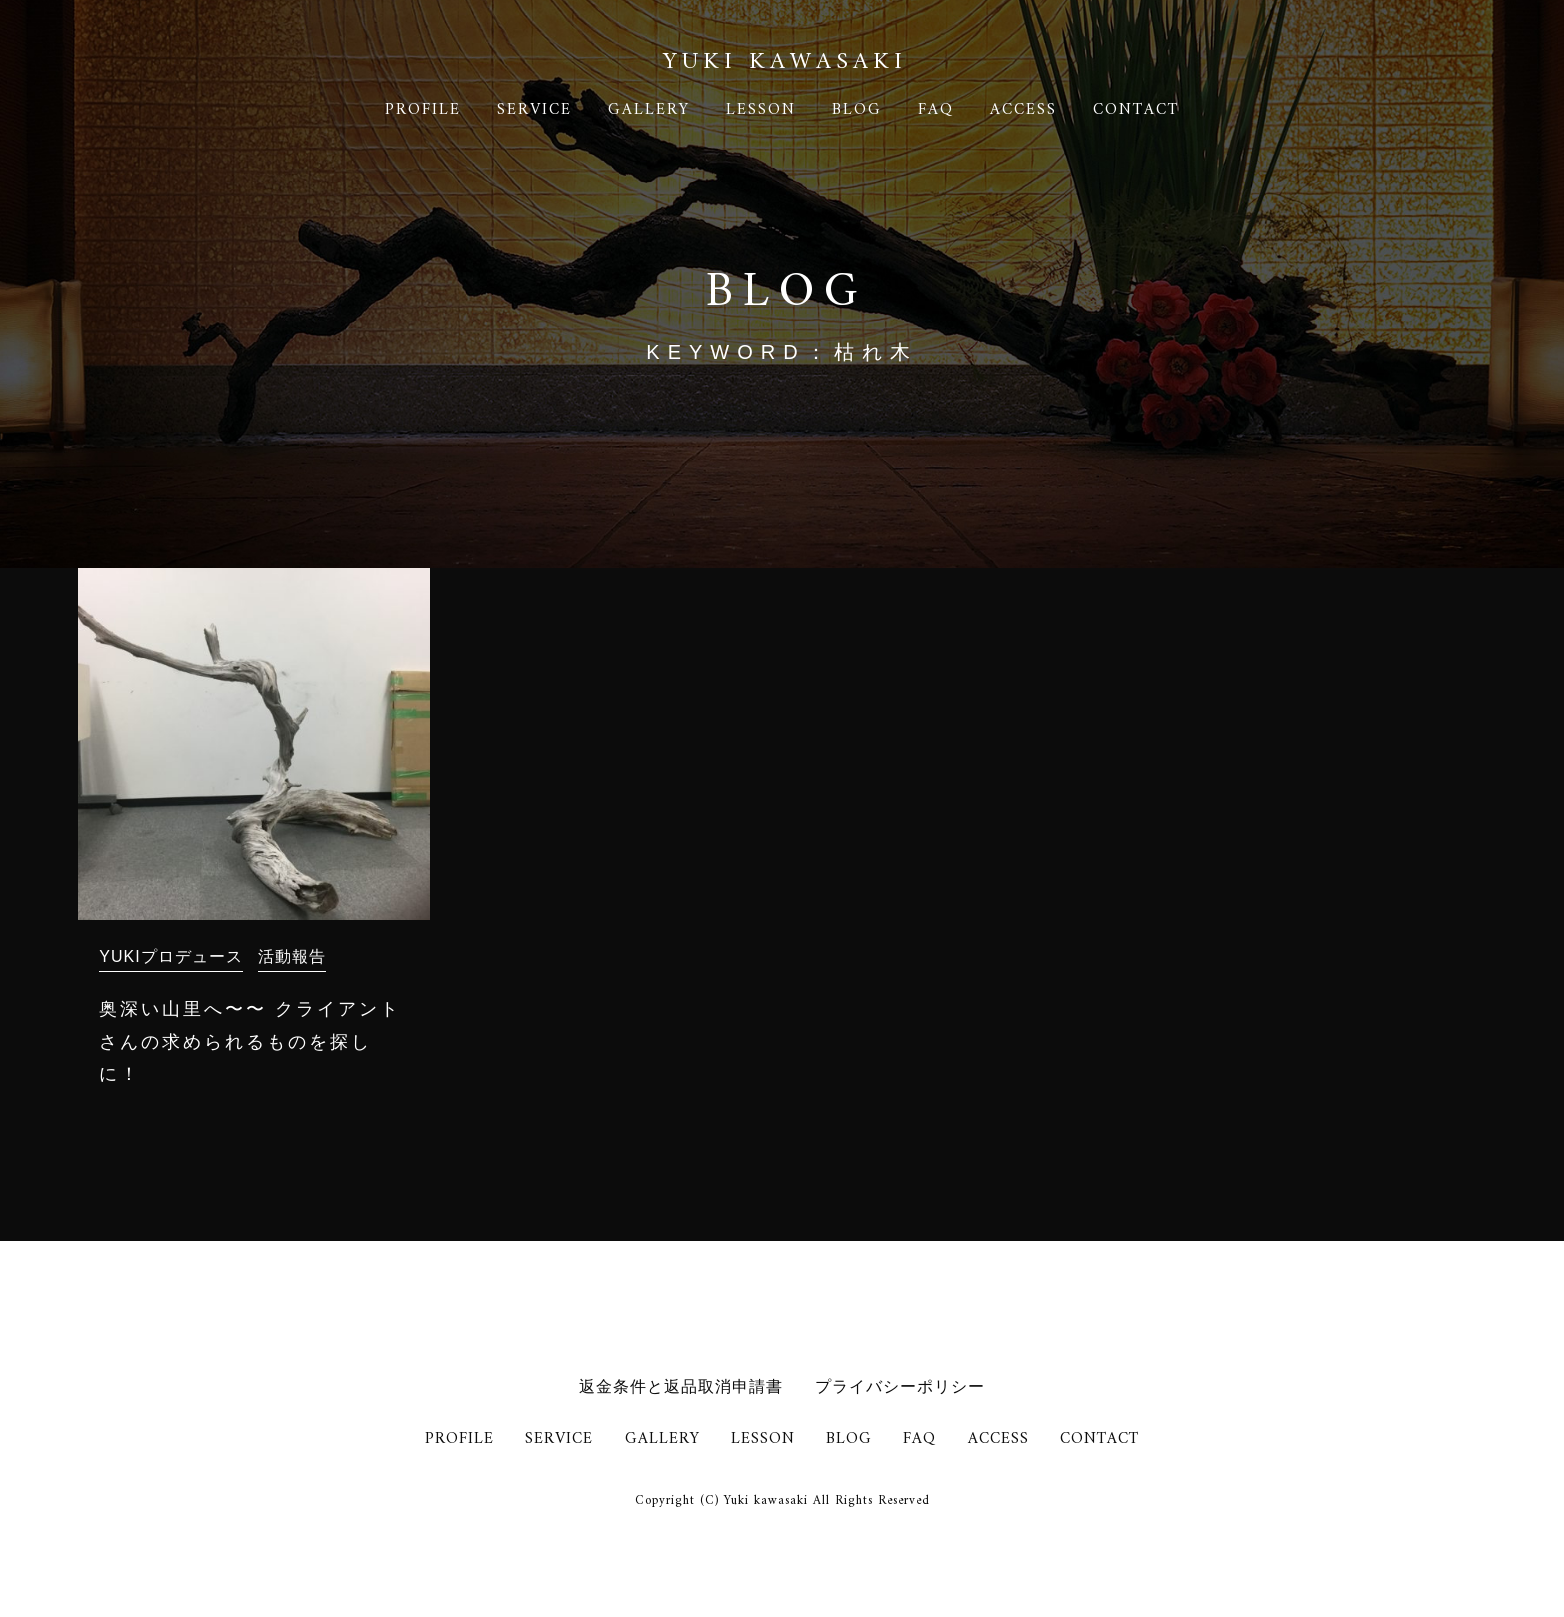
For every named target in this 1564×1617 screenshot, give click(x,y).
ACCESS (1023, 110)
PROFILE (423, 110)
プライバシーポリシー (900, 1386)
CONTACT (1136, 110)
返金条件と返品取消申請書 (681, 1386)
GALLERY (649, 110)
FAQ (936, 110)
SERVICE (534, 110)
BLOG (857, 110)
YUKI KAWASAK (782, 62)
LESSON (761, 110)
